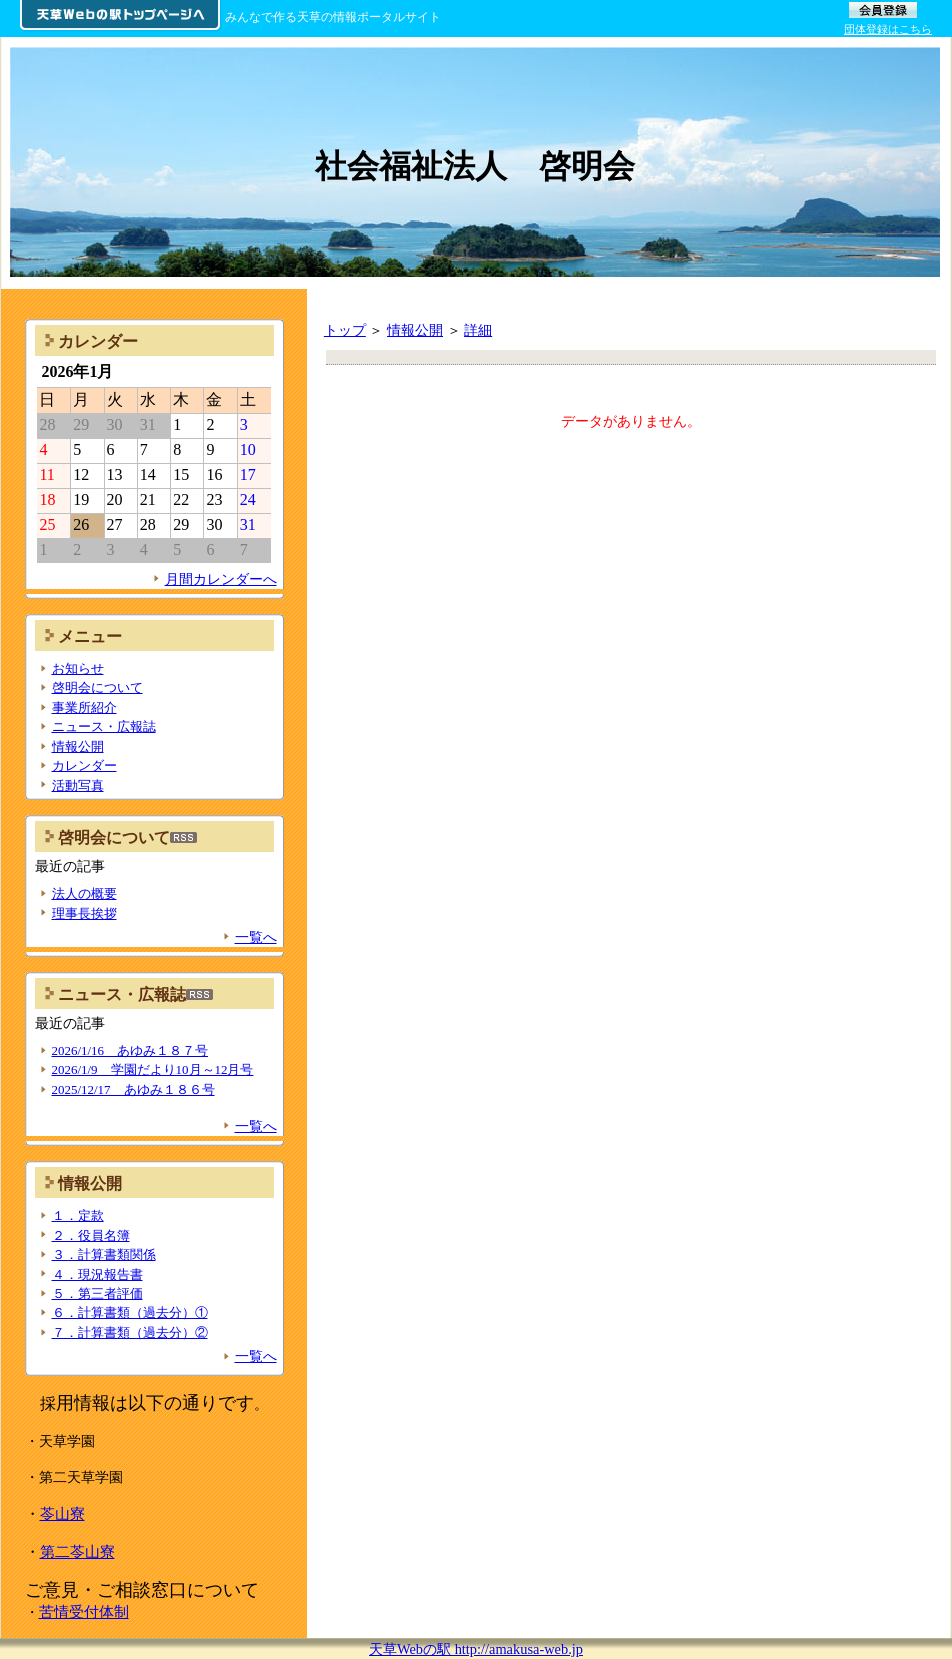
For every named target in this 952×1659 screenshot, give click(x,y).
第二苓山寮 (77, 1551)
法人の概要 (84, 893)
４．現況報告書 (97, 1274)
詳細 (478, 330)
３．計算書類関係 (104, 1254)
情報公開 (415, 330)
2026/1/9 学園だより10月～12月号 (153, 1069)
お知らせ (78, 668)
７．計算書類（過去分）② (130, 1332)
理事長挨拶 (84, 913)
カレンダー (84, 765)
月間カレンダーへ (221, 579)
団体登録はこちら (888, 29)
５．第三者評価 (97, 1293)
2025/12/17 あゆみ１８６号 (133, 1089)
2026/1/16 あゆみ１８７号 (130, 1050)
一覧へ (256, 937)
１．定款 (78, 1215)
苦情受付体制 (84, 1611)
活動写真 (78, 785)
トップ (345, 330)
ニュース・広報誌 (104, 726)
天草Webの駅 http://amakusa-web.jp (476, 1649)
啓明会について (97, 687)
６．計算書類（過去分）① (130, 1312)
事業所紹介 (84, 707)
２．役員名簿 (91, 1235)
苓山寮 (62, 1513)
